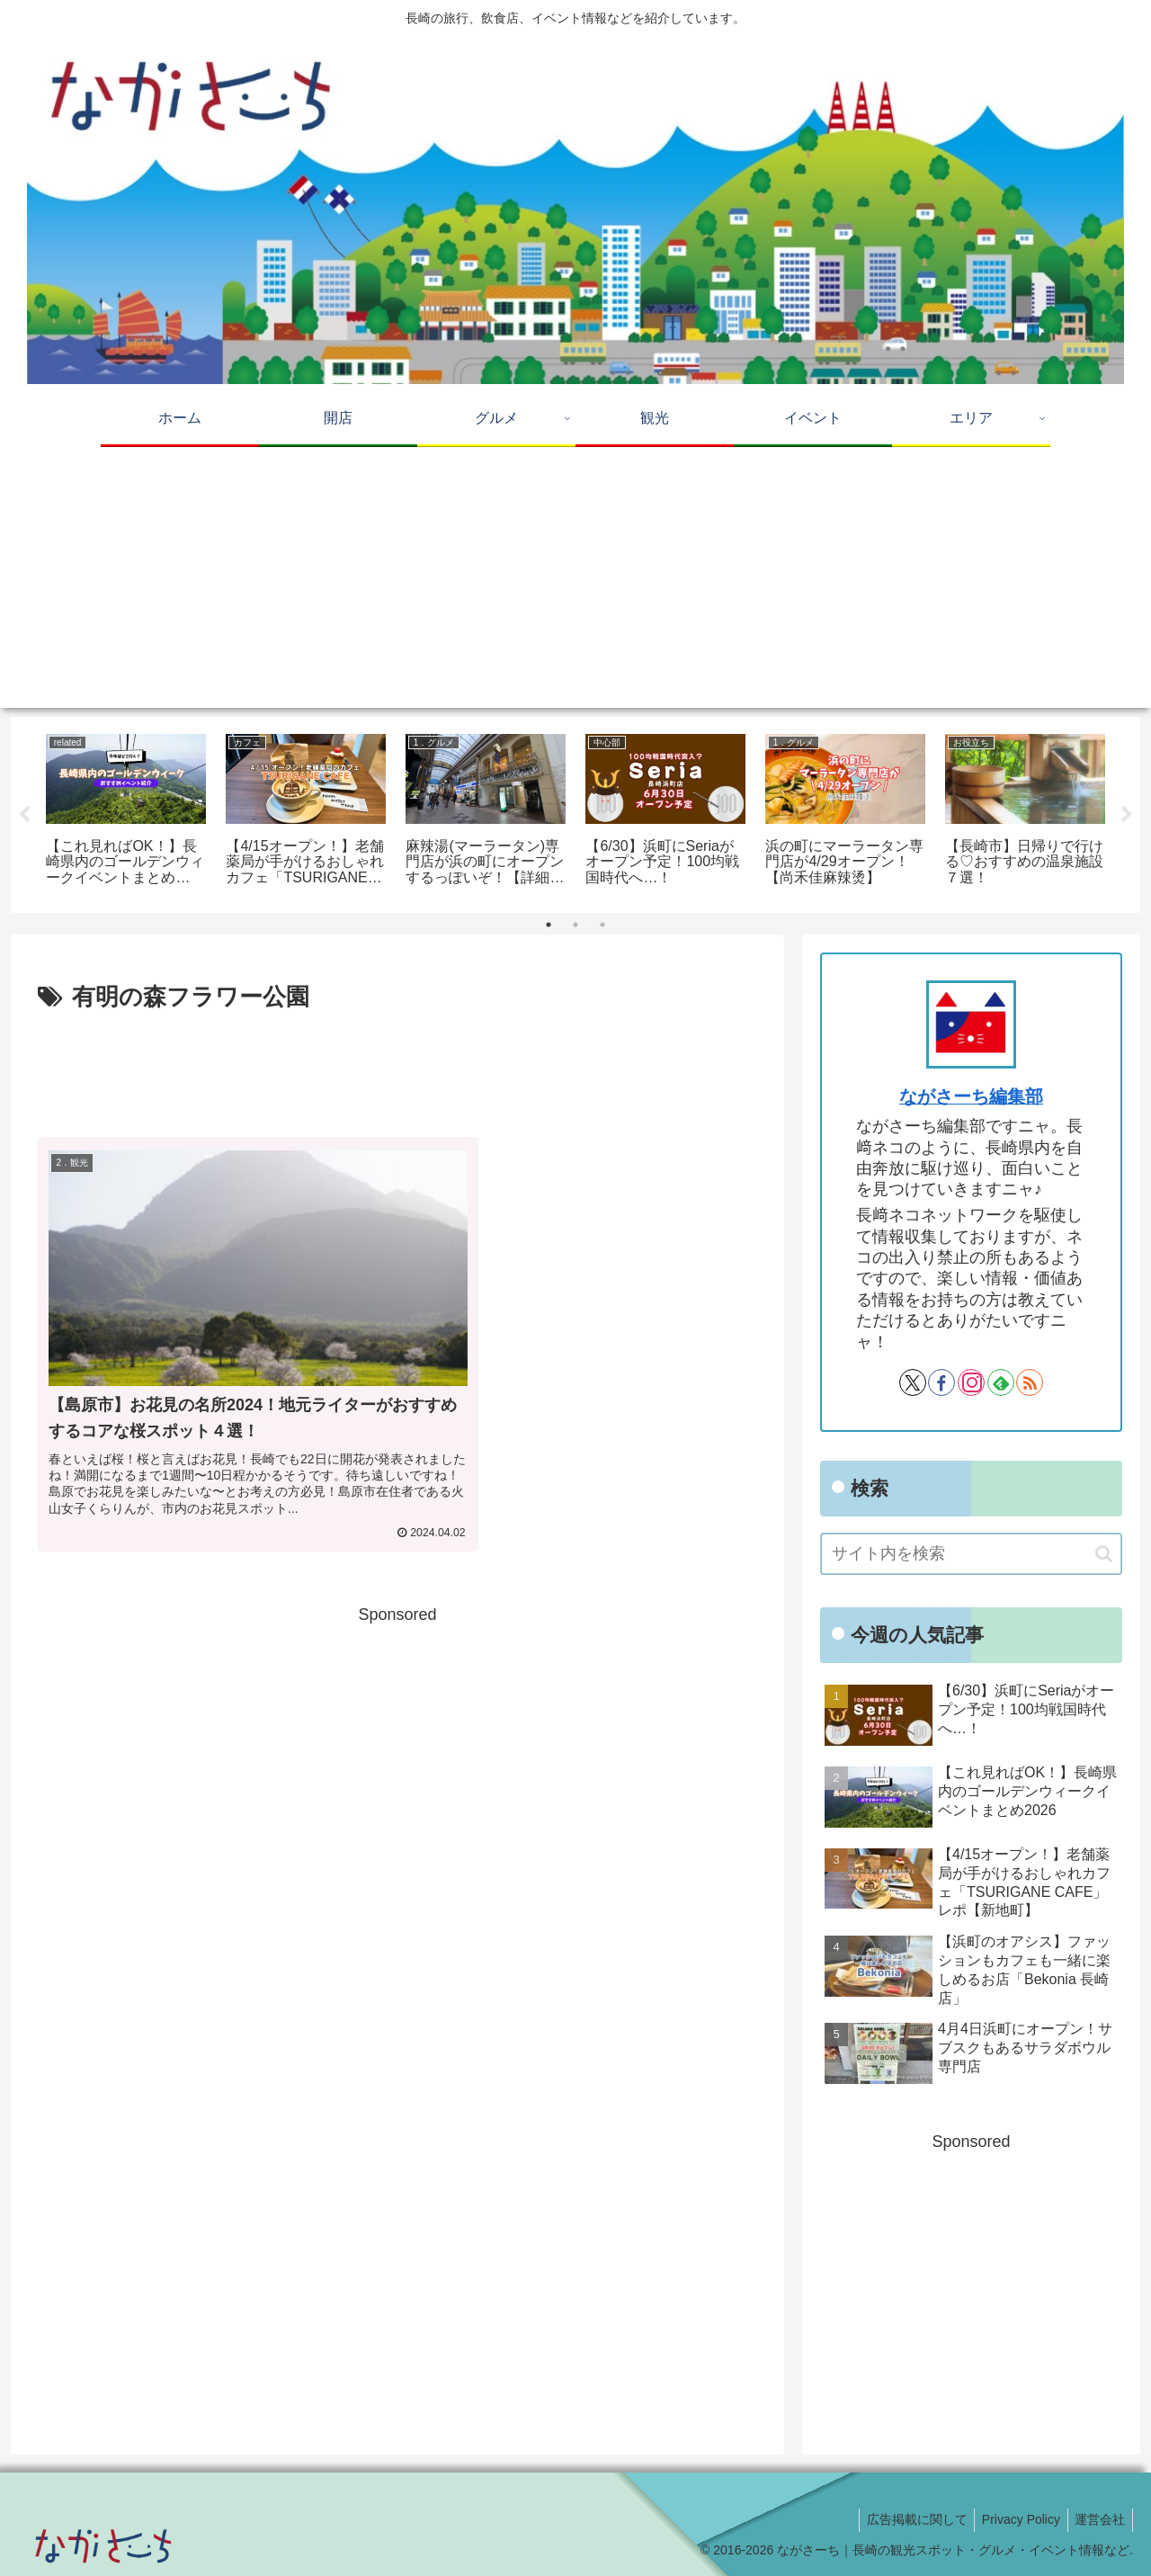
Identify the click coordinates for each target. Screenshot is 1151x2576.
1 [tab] (549, 925)
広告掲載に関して (906, 2519)
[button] (1104, 1553)
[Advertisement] (575, 582)
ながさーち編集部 (971, 1096)
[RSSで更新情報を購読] (1029, 1382)
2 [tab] (575, 925)
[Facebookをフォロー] (941, 1382)
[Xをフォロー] (912, 1382)
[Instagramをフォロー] (971, 1382)
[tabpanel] (125, 812)
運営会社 (1098, 2519)
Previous (24, 815)
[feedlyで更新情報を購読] (1000, 1382)
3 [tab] (602, 925)
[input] (971, 1554)
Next (1127, 815)
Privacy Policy (1015, 2519)
